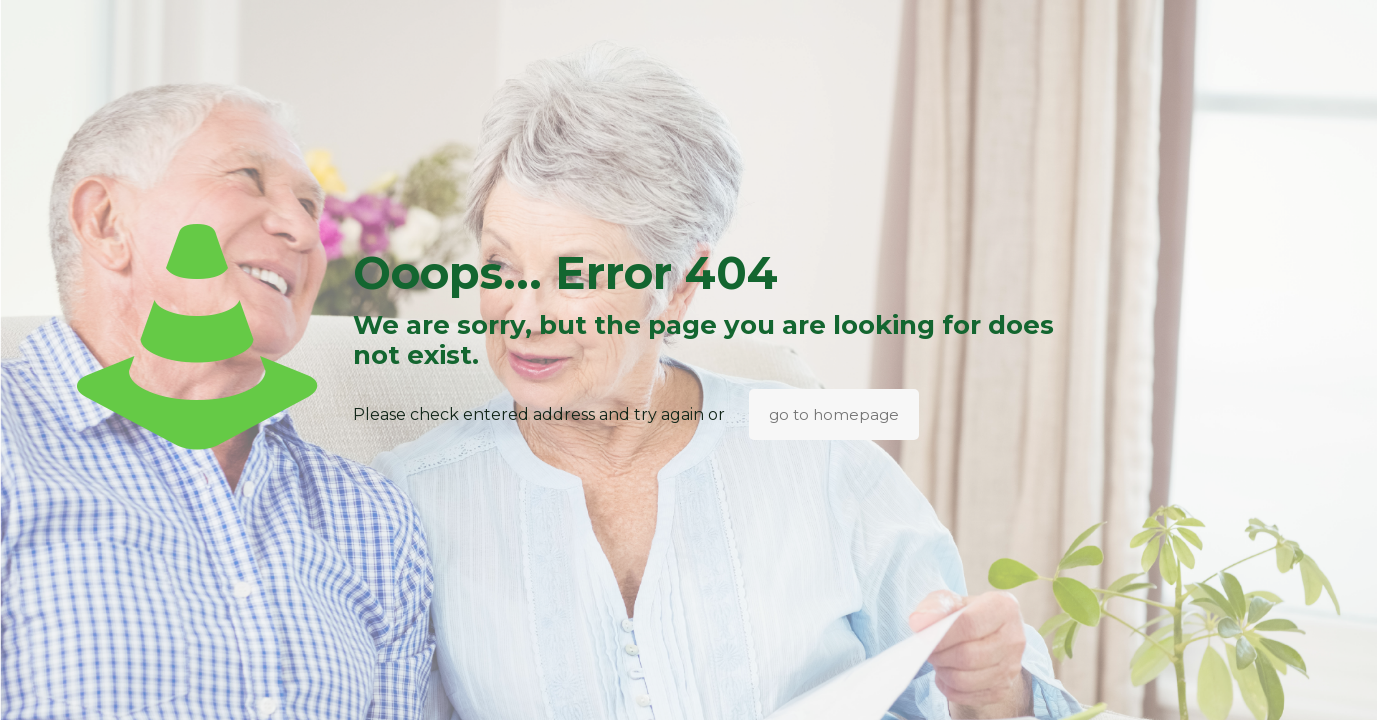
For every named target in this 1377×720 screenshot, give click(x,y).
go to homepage (834, 414)
